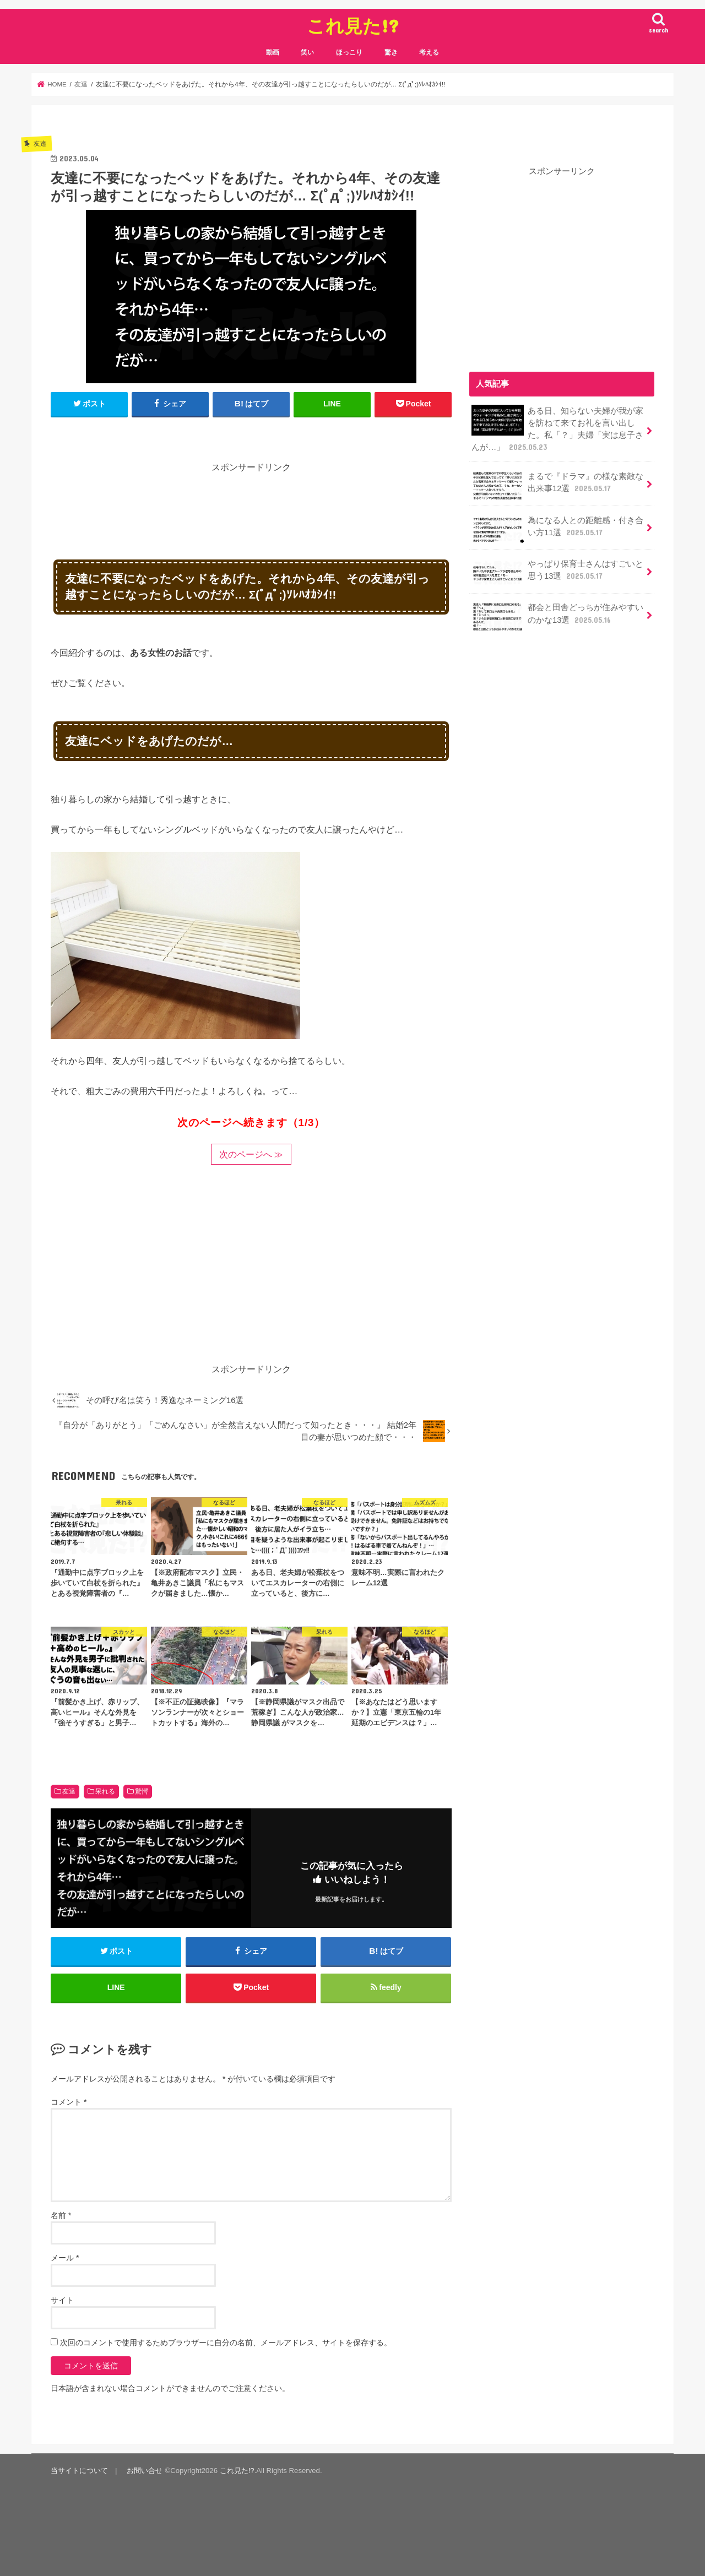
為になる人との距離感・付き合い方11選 (557, 529)
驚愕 (141, 1791)
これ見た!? (353, 25)
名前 (61, 2215)
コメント (68, 2101)
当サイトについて (79, 2470)
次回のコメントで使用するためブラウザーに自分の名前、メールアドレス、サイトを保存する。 (226, 2342)
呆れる (105, 1791)
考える (429, 52)
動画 (272, 52)
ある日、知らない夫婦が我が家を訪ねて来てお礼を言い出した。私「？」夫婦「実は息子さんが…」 (557, 429)
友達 (68, 1791)
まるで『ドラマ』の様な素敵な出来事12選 (557, 485)
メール (65, 2257)
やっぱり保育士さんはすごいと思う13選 (557, 573)
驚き (391, 52)
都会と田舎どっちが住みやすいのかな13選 (557, 616)
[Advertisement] (251, 499)
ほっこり (349, 52)
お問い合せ (144, 2470)
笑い (307, 52)
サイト (62, 2300)
